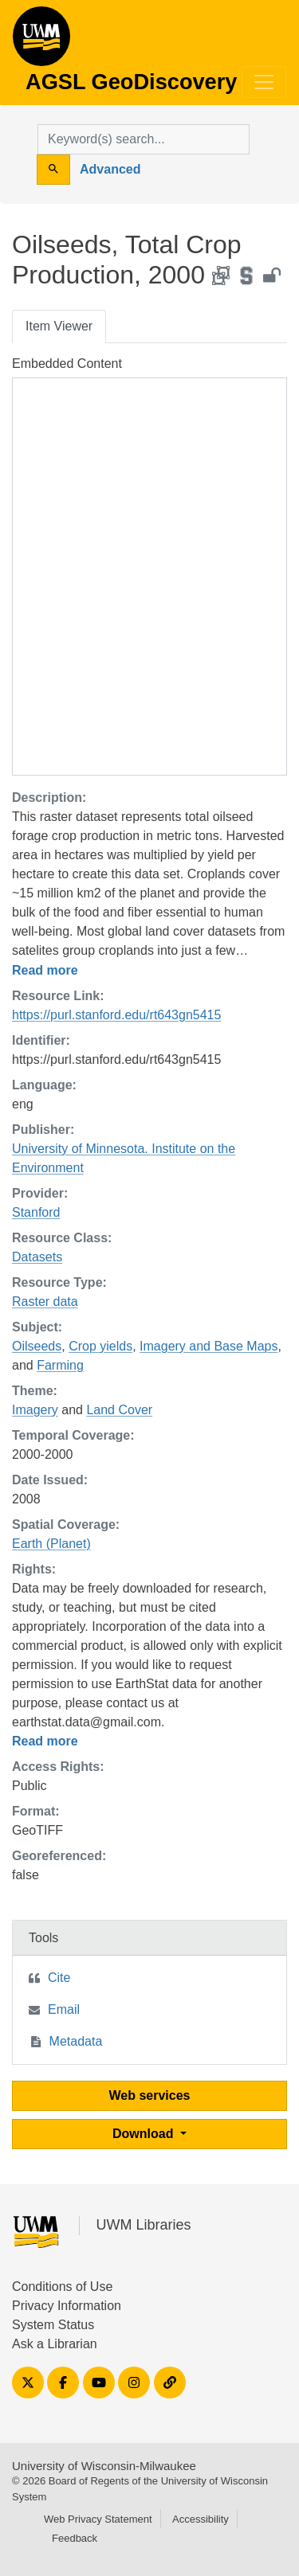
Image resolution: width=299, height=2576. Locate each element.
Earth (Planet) (51, 1543)
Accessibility (200, 2519)
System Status (53, 2325)
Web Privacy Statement (98, 2519)
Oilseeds (36, 1346)
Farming (60, 1365)
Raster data (45, 1301)
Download (144, 2133)
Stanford (36, 1212)
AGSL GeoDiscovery (41, 41)
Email (64, 2009)
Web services (150, 2095)
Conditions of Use (62, 2286)
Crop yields (100, 1346)
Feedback (74, 2538)
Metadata (76, 2041)
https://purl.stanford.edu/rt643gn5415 (116, 1015)
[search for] (143, 139)
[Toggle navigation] (264, 82)
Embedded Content (67, 363)
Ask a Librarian (54, 2344)
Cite (59, 1977)
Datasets (37, 1257)
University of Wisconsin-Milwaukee (104, 2465)
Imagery (35, 1410)
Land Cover (119, 1410)
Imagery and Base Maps (208, 1346)
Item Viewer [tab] (59, 326)
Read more (45, 970)
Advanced (110, 169)
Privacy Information (66, 2305)
